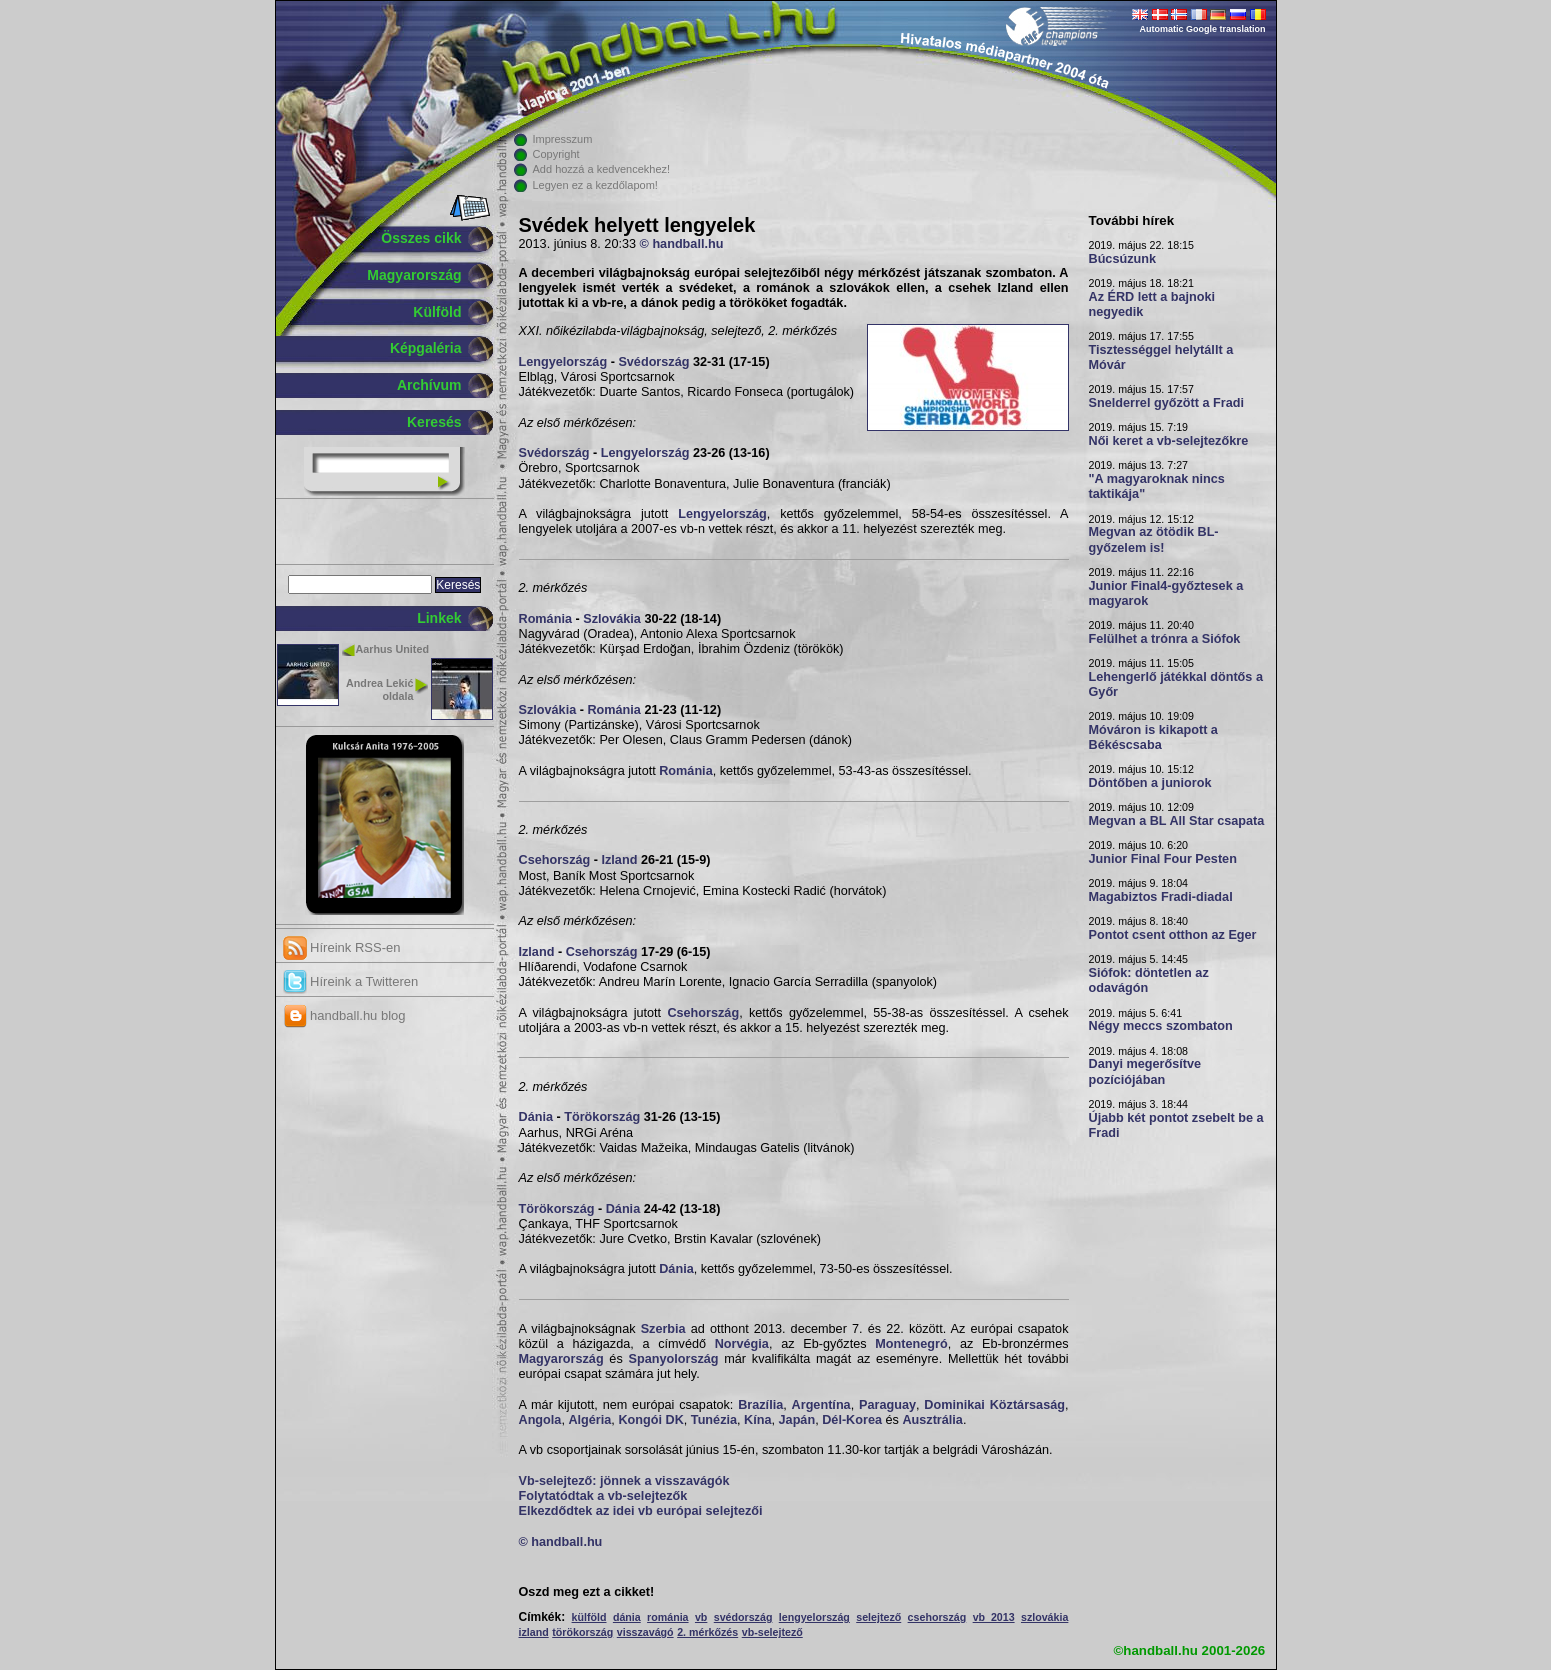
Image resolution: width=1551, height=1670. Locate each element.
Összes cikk (421, 238)
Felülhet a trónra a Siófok (1165, 639)
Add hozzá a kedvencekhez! (602, 169)
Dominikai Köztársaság (994, 1405)
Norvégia (742, 1344)
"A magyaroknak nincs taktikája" (1157, 486)
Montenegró (911, 1344)
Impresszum (563, 139)
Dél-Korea (852, 1420)
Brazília (760, 1405)
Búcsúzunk (1123, 259)
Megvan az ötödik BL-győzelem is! (1154, 539)
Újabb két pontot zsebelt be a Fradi (1176, 1125)
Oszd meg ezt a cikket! (587, 1592)
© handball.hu (682, 244)
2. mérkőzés (707, 1632)
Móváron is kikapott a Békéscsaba (1153, 737)
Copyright (556, 154)
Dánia (536, 1117)
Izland (620, 860)
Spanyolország (674, 1359)
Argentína (821, 1405)
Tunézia (714, 1420)
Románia (545, 619)
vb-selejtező (772, 1632)
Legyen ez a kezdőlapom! (595, 185)
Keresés (434, 422)
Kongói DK (650, 1420)
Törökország (602, 1117)
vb (701, 1617)
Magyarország (414, 275)
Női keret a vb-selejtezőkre (1169, 441)
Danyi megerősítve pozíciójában (1145, 1071)
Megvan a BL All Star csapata (1177, 821)
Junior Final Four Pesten (1163, 859)
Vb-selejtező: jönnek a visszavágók (624, 1481)
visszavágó (645, 1632)
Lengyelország (563, 362)
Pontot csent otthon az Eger (1173, 935)
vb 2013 (994, 1617)
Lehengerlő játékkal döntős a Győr (1176, 684)
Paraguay (887, 1405)
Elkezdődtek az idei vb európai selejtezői (641, 1511)
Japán (797, 1420)
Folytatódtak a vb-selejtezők (603, 1496)
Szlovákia (612, 619)
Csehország (555, 860)
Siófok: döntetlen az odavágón (1149, 980)
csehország (937, 1617)
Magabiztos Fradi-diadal (1161, 897)
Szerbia (663, 1329)
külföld (589, 1617)
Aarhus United (392, 649)
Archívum (429, 385)
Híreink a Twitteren (351, 981)
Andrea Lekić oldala (380, 689)
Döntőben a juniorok (1150, 783)
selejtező (878, 1617)
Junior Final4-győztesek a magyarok (1166, 593)
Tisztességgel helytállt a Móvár (1161, 357)
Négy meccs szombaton (1161, 1026)
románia (667, 1617)
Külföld (437, 312)
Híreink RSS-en (342, 947)
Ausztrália (932, 1420)
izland (534, 1632)
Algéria (589, 1420)
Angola (540, 1420)
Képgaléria (426, 348)
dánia (627, 1617)
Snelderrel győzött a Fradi (1166, 403)
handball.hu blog (344, 1015)
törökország (582, 1632)
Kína (757, 1420)
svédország (743, 1617)
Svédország (653, 362)
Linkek (439, 618)
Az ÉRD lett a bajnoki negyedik (1152, 304)
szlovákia (1044, 1617)
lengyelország (814, 1617)
